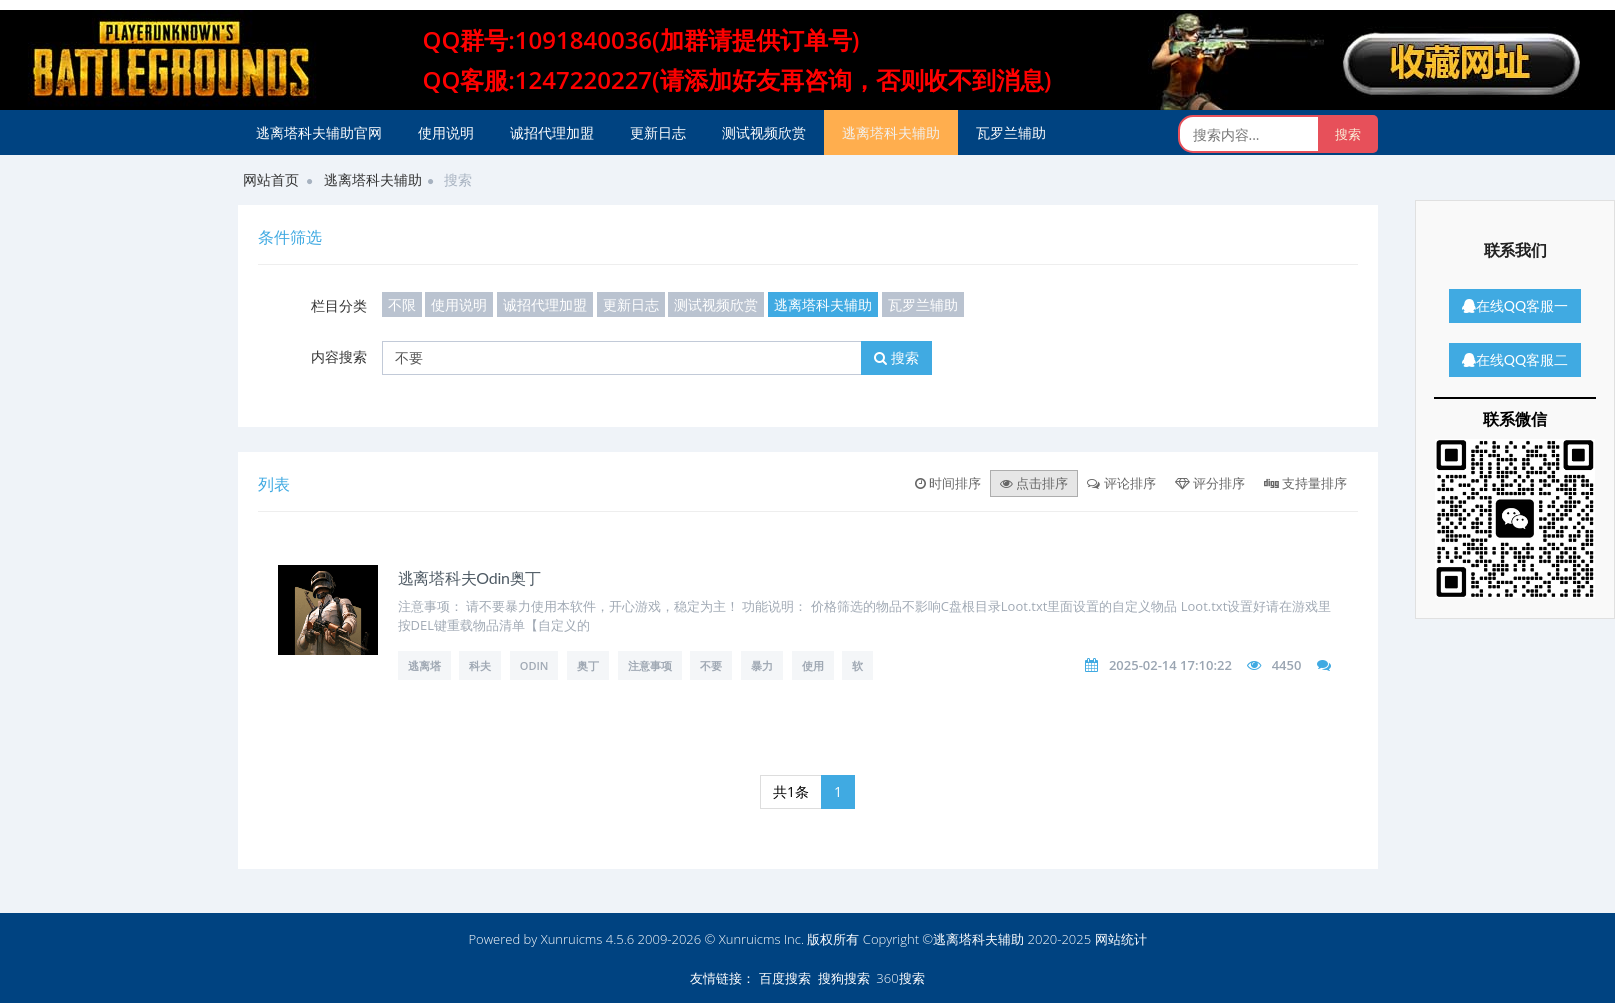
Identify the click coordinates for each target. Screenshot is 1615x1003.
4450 (1287, 665)
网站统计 (1121, 939)
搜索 (896, 357)
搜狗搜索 (844, 978)
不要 (711, 665)
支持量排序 (1305, 483)
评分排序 (1210, 483)
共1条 (791, 791)
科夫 (480, 665)
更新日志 (658, 132)
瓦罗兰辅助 (1011, 132)
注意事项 (650, 665)
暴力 (762, 665)
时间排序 (948, 483)
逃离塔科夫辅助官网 (319, 132)
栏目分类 (339, 305)
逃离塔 (424, 665)
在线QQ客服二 (1515, 359)
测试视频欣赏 (764, 132)
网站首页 (271, 179)
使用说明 (446, 132)
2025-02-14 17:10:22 (1170, 665)
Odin (534, 665)
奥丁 (588, 665)
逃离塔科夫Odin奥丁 (470, 577)
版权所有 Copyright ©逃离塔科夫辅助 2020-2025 (949, 939)
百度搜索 (785, 978)
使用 (813, 665)
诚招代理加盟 (552, 132)
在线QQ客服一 (1515, 305)
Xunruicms (572, 939)
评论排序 (1121, 483)
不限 (402, 304)
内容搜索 (339, 356)
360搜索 (900, 978)
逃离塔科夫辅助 (891, 132)
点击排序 (1034, 483)
